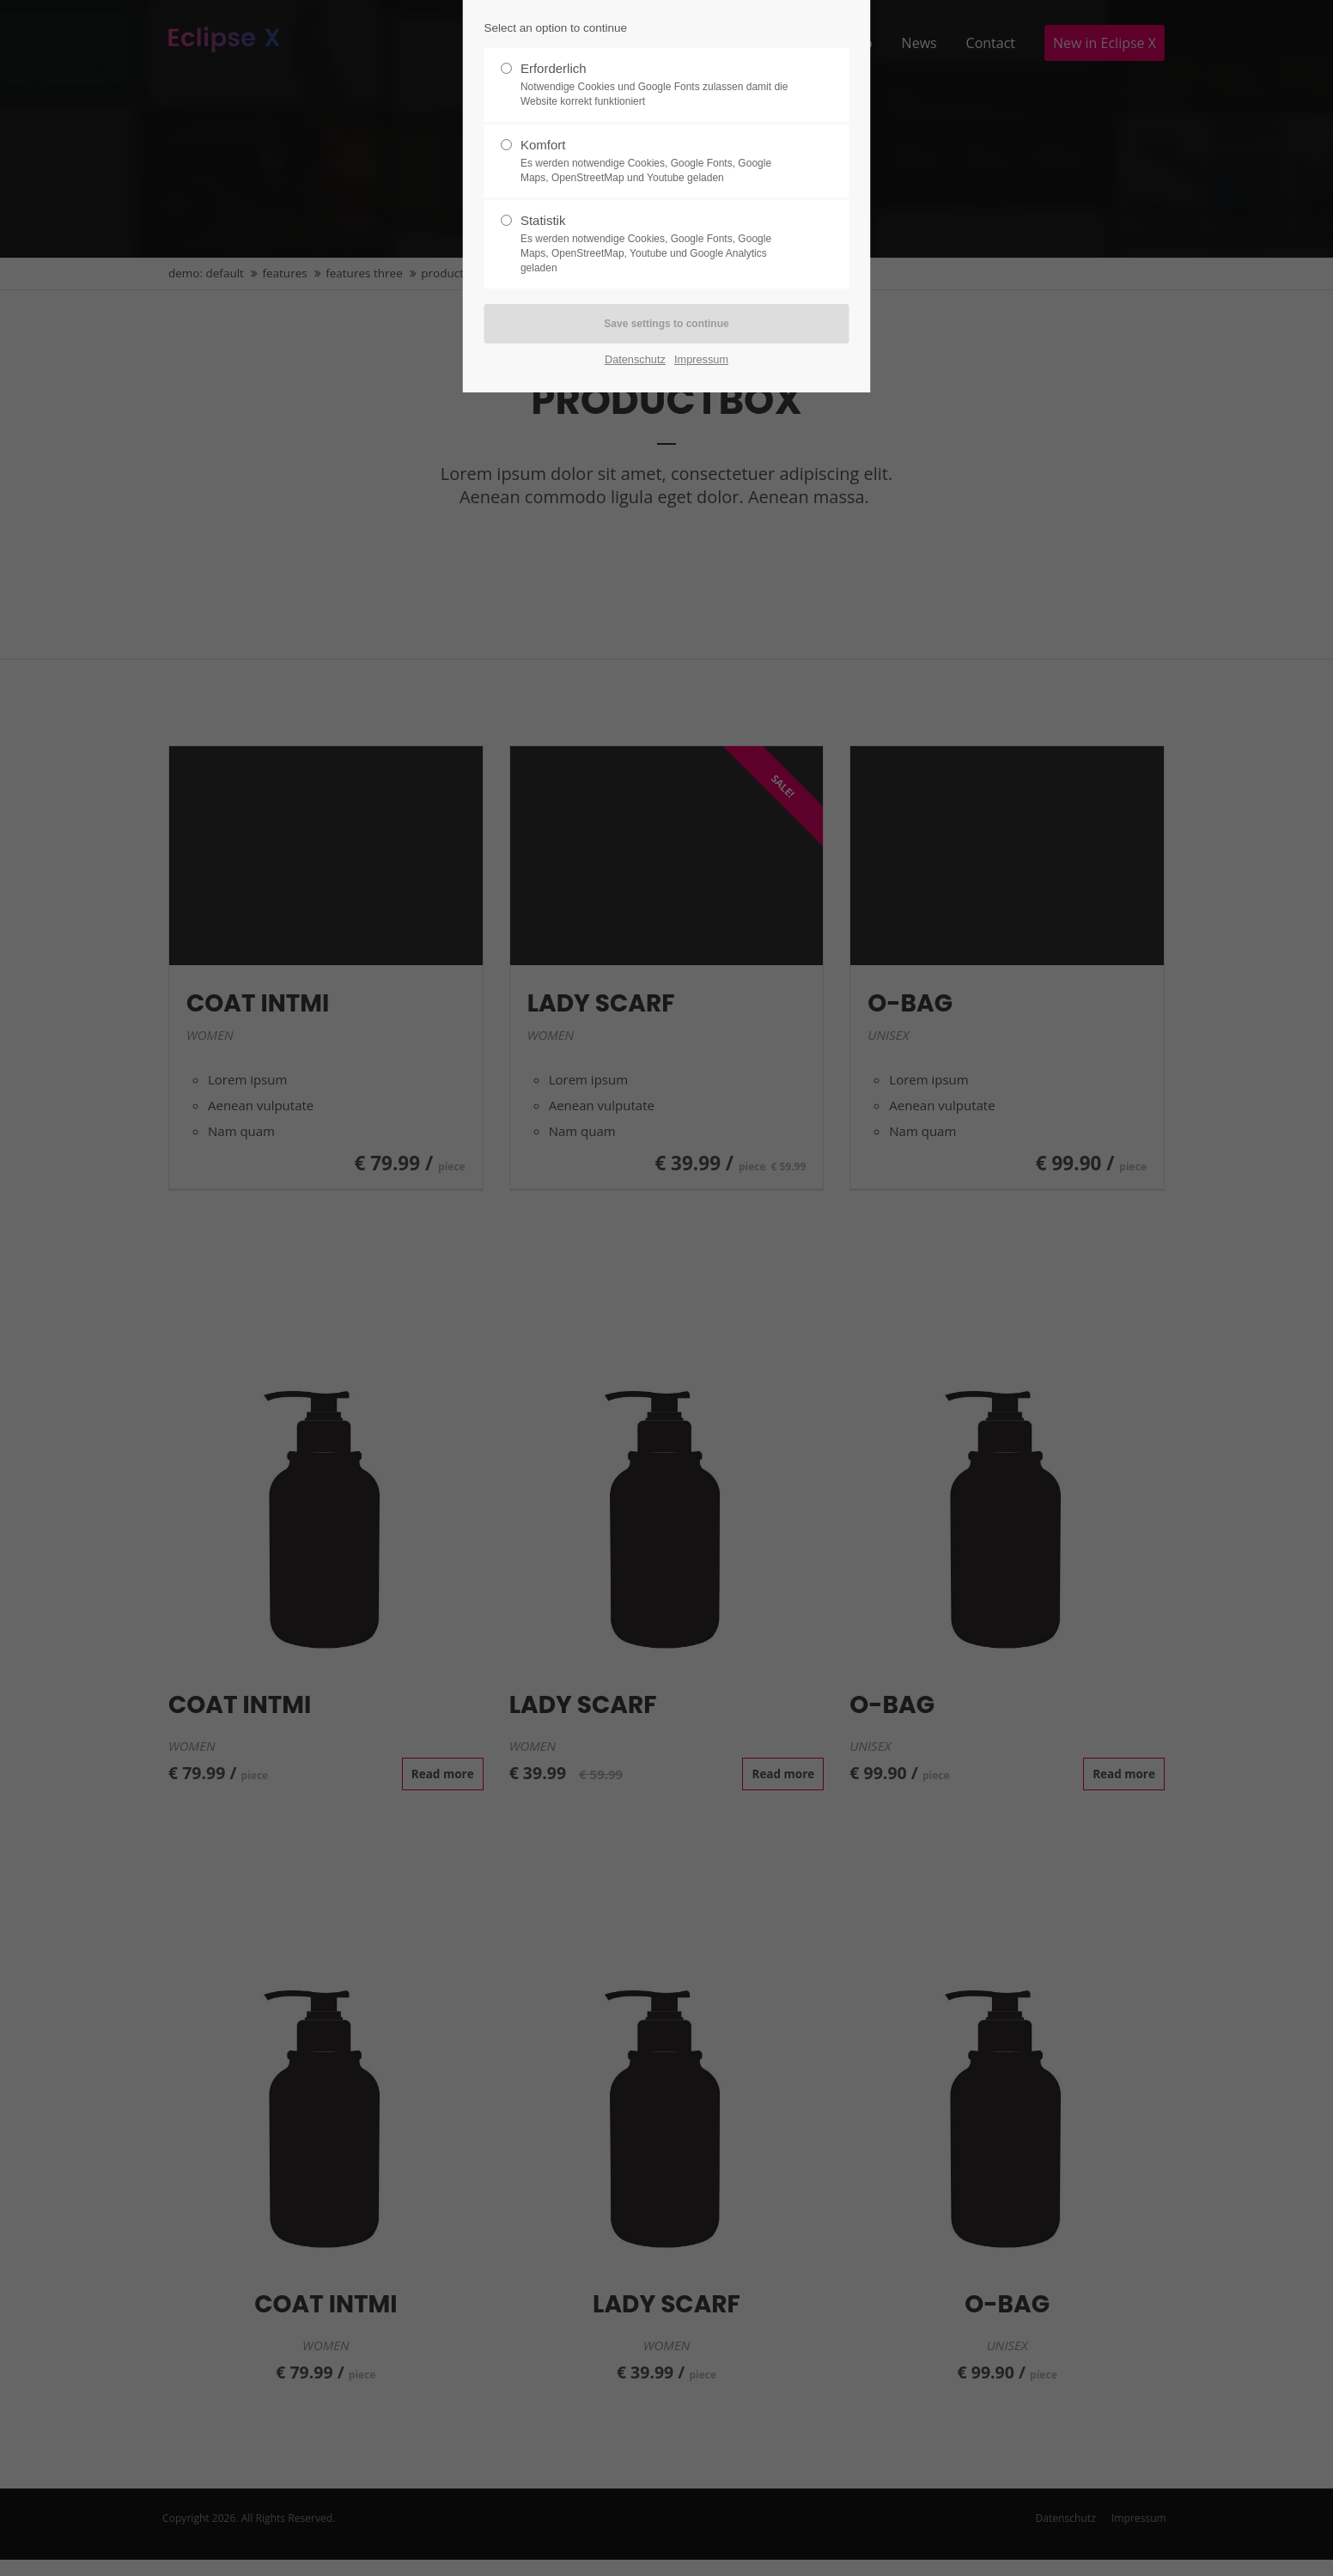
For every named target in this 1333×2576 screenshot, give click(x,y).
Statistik (659, 244)
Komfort (659, 161)
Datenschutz (635, 359)
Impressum (701, 359)
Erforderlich (659, 85)
